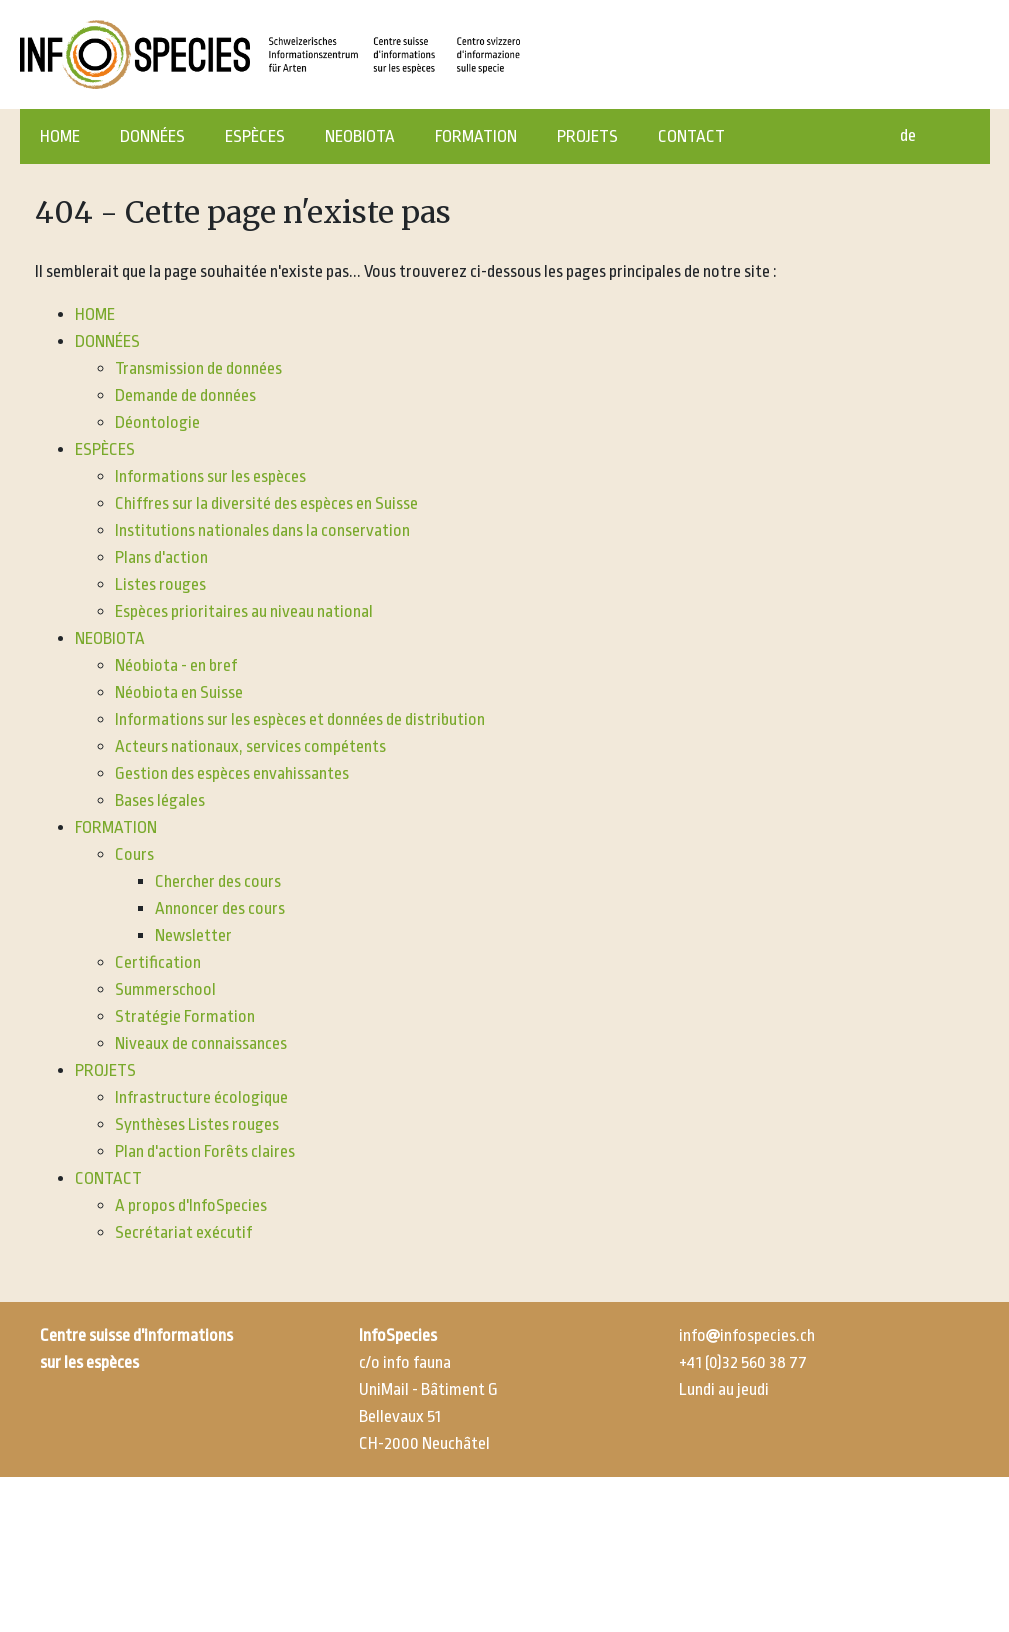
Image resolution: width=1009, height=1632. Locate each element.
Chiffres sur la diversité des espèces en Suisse (266, 503)
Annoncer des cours (220, 908)
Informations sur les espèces (210, 476)
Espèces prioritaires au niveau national (244, 611)
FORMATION (476, 136)
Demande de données (185, 395)
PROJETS (587, 136)
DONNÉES (152, 136)
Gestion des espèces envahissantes (232, 773)
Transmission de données (198, 368)
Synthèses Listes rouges (197, 1124)
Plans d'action (161, 557)
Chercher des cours (218, 881)
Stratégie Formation (185, 1016)
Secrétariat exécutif (183, 1232)
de (908, 135)
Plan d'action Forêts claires (205, 1151)
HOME (60, 136)
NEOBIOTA (360, 136)
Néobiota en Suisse (179, 692)
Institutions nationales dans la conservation (262, 530)
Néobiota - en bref (176, 665)
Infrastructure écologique (201, 1097)
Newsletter (193, 935)
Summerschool (165, 989)
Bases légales (160, 800)
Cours (134, 854)
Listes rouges (160, 584)
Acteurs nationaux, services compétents (250, 746)
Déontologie (157, 422)
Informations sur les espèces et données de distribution (300, 719)
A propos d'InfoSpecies (191, 1205)
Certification (158, 962)
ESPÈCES (255, 136)
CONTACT (691, 136)
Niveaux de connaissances (201, 1043)
